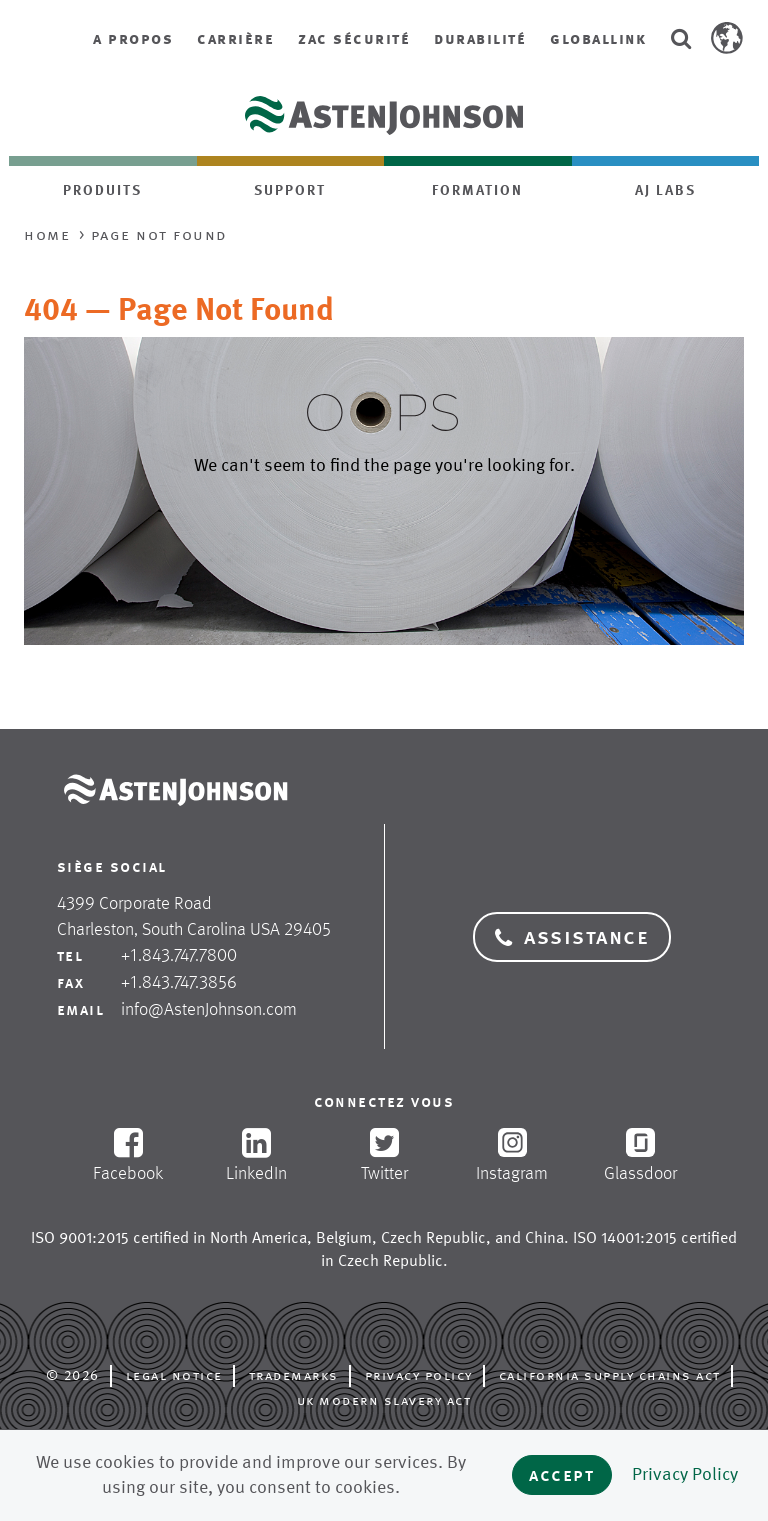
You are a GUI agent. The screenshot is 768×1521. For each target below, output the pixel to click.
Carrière (235, 38)
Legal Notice (174, 1375)
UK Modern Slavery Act (384, 1400)
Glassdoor (640, 1156)
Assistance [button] (572, 937)
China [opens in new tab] (544, 1237)
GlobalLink (598, 38)
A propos (133, 38)
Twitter (384, 1155)
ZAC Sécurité (354, 38)
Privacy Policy (419, 1375)
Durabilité (480, 38)
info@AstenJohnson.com (209, 1009)
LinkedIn (256, 1155)
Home (47, 234)
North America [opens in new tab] (258, 1237)
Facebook (128, 1155)
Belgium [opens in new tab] (344, 1237)
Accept (562, 1474)
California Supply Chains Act (610, 1375)
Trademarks (294, 1375)
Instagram (512, 1156)
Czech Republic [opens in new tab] (433, 1237)
